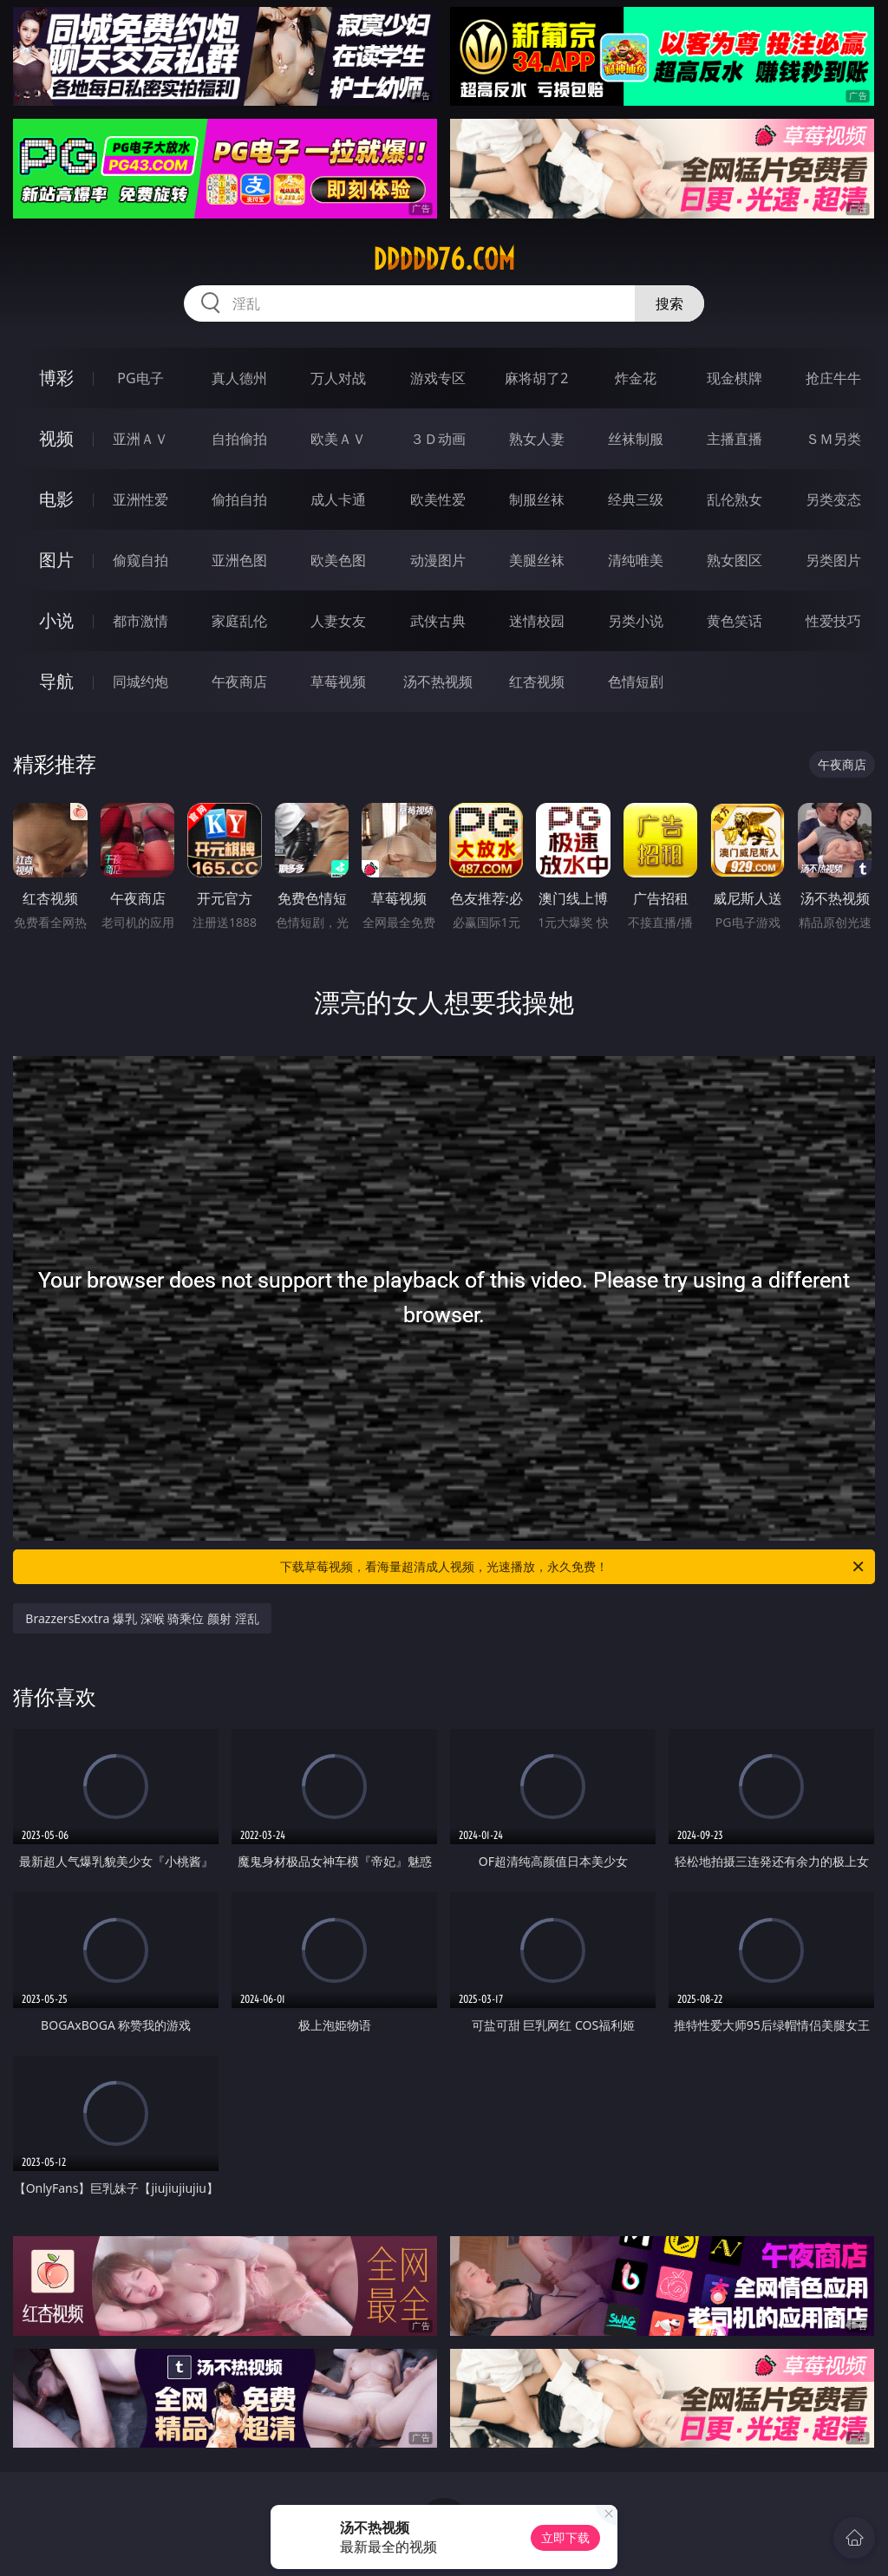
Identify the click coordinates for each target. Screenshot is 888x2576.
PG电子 (140, 378)
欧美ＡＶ (338, 438)
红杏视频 (537, 681)
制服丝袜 (537, 499)
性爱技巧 (833, 620)
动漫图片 (438, 560)
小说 (56, 620)
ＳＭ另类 (833, 438)
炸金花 (635, 378)
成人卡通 (338, 499)
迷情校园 (537, 620)
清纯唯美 (635, 560)
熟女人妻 (537, 438)
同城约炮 (140, 681)
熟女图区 (734, 560)
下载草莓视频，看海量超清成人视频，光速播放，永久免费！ (573, 1566)
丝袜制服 (635, 438)
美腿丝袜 (537, 560)
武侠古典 (438, 620)
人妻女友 (338, 620)
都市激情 (140, 620)
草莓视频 (338, 681)
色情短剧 (635, 681)
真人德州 (239, 378)
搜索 (669, 303)
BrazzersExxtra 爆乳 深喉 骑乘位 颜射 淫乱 (141, 1618)
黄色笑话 (734, 620)
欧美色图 (338, 560)
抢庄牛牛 (833, 378)
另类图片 (833, 560)
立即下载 (565, 2537)
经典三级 (635, 499)
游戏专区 (438, 378)
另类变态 (833, 499)
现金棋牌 (734, 378)
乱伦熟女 (734, 499)
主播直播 (734, 438)
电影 (56, 499)
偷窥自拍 (140, 560)
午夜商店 (239, 681)
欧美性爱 (438, 499)
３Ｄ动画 (438, 438)
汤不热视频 (438, 681)
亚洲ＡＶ (140, 438)
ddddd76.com (444, 259)
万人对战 (338, 378)
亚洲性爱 (140, 499)
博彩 (56, 377)
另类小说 (635, 620)
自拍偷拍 (239, 438)
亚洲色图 (239, 560)
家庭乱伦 (239, 620)
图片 (56, 559)
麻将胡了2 (536, 378)
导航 (56, 681)
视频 (56, 438)
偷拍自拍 (239, 499)
